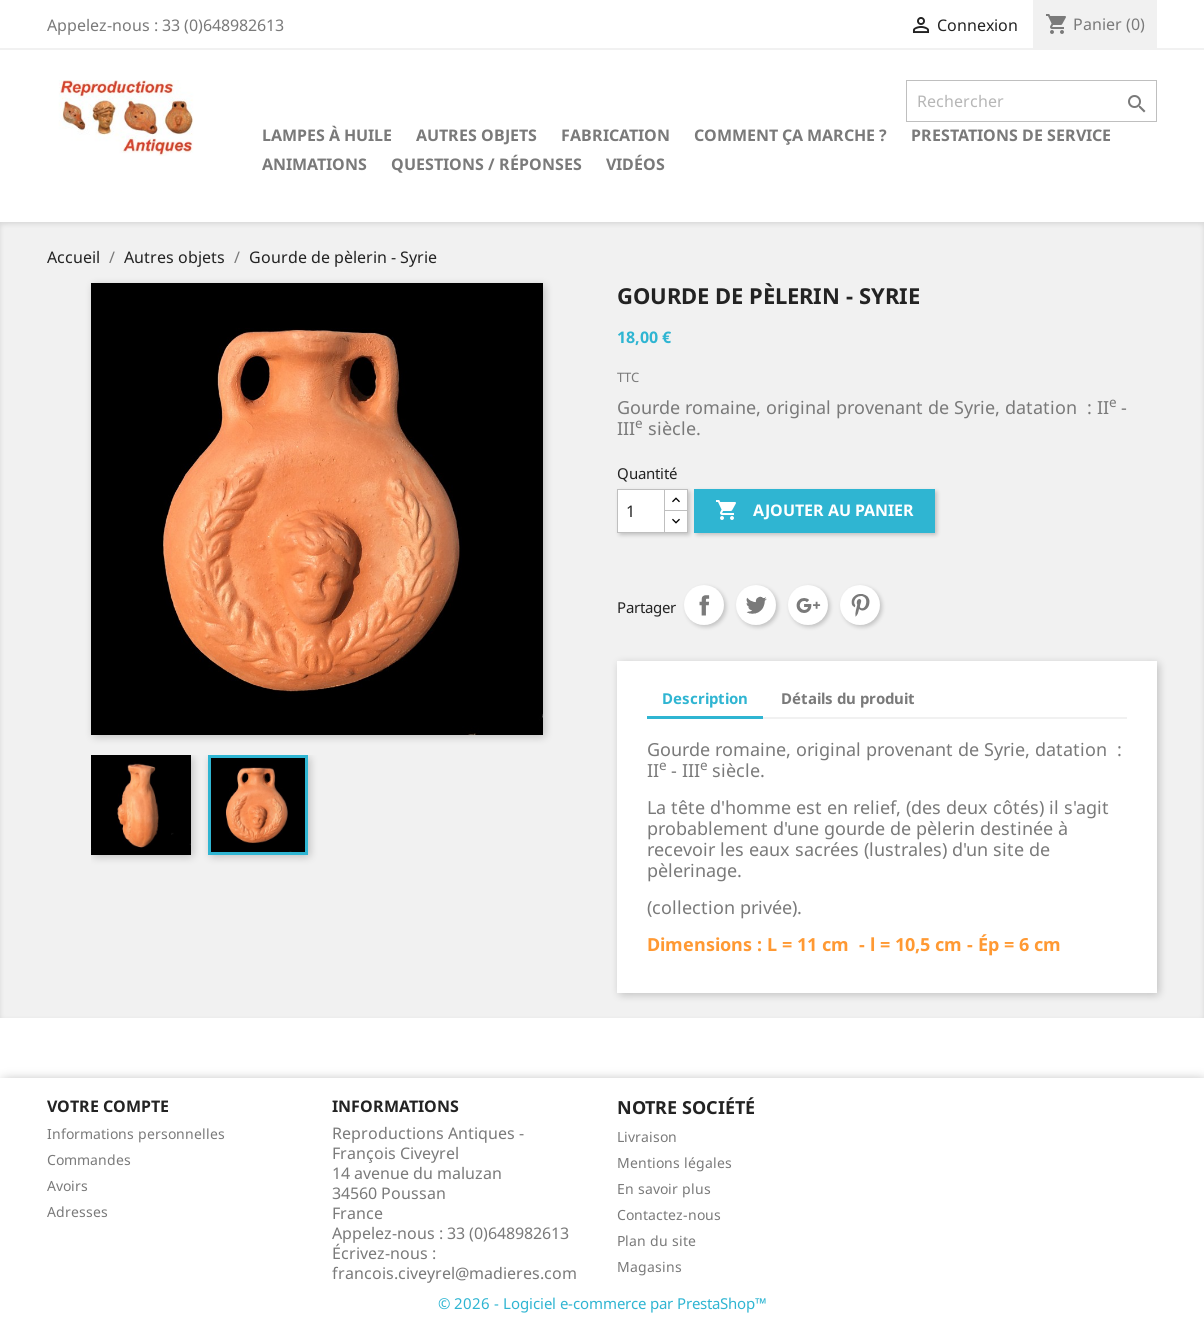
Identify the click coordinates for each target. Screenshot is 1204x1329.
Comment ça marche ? (790, 135)
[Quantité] (641, 511)
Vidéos (635, 164)
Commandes (89, 1159)
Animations (314, 164)
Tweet (756, 605)
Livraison (647, 1136)
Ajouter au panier (814, 511)
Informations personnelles (136, 1133)
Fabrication (615, 135)
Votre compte (108, 1106)
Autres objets (476, 135)
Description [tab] (705, 698)
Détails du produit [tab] (848, 698)
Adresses (77, 1211)
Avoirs (67, 1185)
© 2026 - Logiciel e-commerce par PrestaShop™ (602, 1303)
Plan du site (656, 1240)
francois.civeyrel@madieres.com (454, 1273)
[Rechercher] (1031, 101)
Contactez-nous (669, 1214)
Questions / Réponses (486, 164)
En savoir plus (664, 1188)
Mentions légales (674, 1162)
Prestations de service (1011, 135)
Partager (704, 605)
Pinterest (860, 605)
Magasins (649, 1266)
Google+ (808, 605)
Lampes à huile (327, 135)
